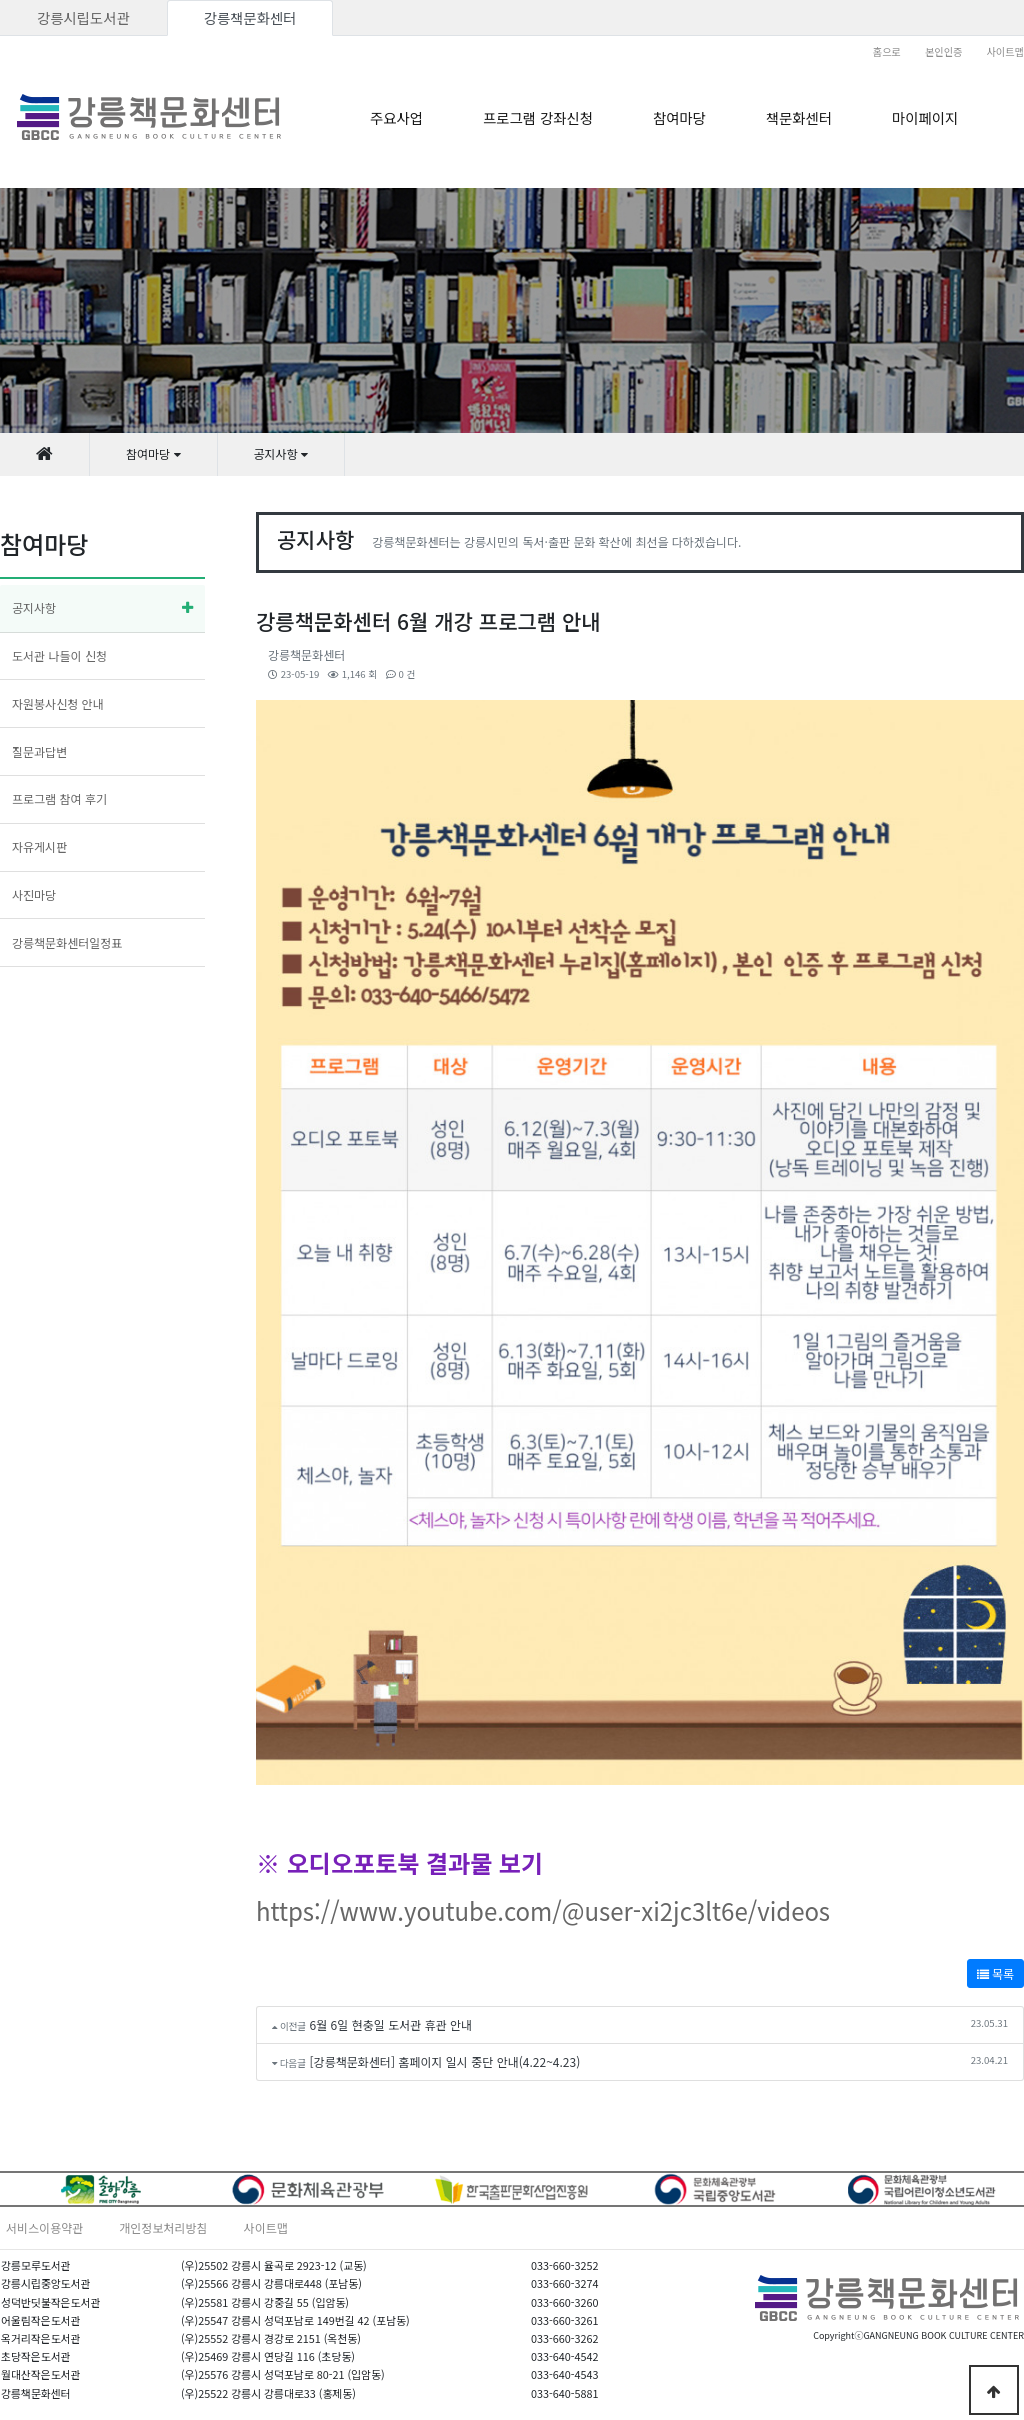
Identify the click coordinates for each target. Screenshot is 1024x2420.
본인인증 (944, 51)
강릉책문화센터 (250, 17)
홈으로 (887, 51)
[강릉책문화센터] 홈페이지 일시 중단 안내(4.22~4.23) (445, 2061)
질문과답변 (39, 751)
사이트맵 (1006, 51)
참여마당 (679, 117)
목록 (995, 1973)
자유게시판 (39, 846)
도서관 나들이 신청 (59, 655)
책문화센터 (799, 117)
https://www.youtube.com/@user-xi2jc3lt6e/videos (543, 1910)
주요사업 (396, 117)
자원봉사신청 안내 (58, 703)
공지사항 (34, 607)
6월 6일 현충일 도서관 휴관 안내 (391, 2024)
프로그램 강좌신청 (538, 117)
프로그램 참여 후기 (59, 798)
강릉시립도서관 (83, 17)
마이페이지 (925, 117)
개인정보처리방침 (163, 2227)
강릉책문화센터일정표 (67, 942)
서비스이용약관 (44, 2227)
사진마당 (34, 894)
